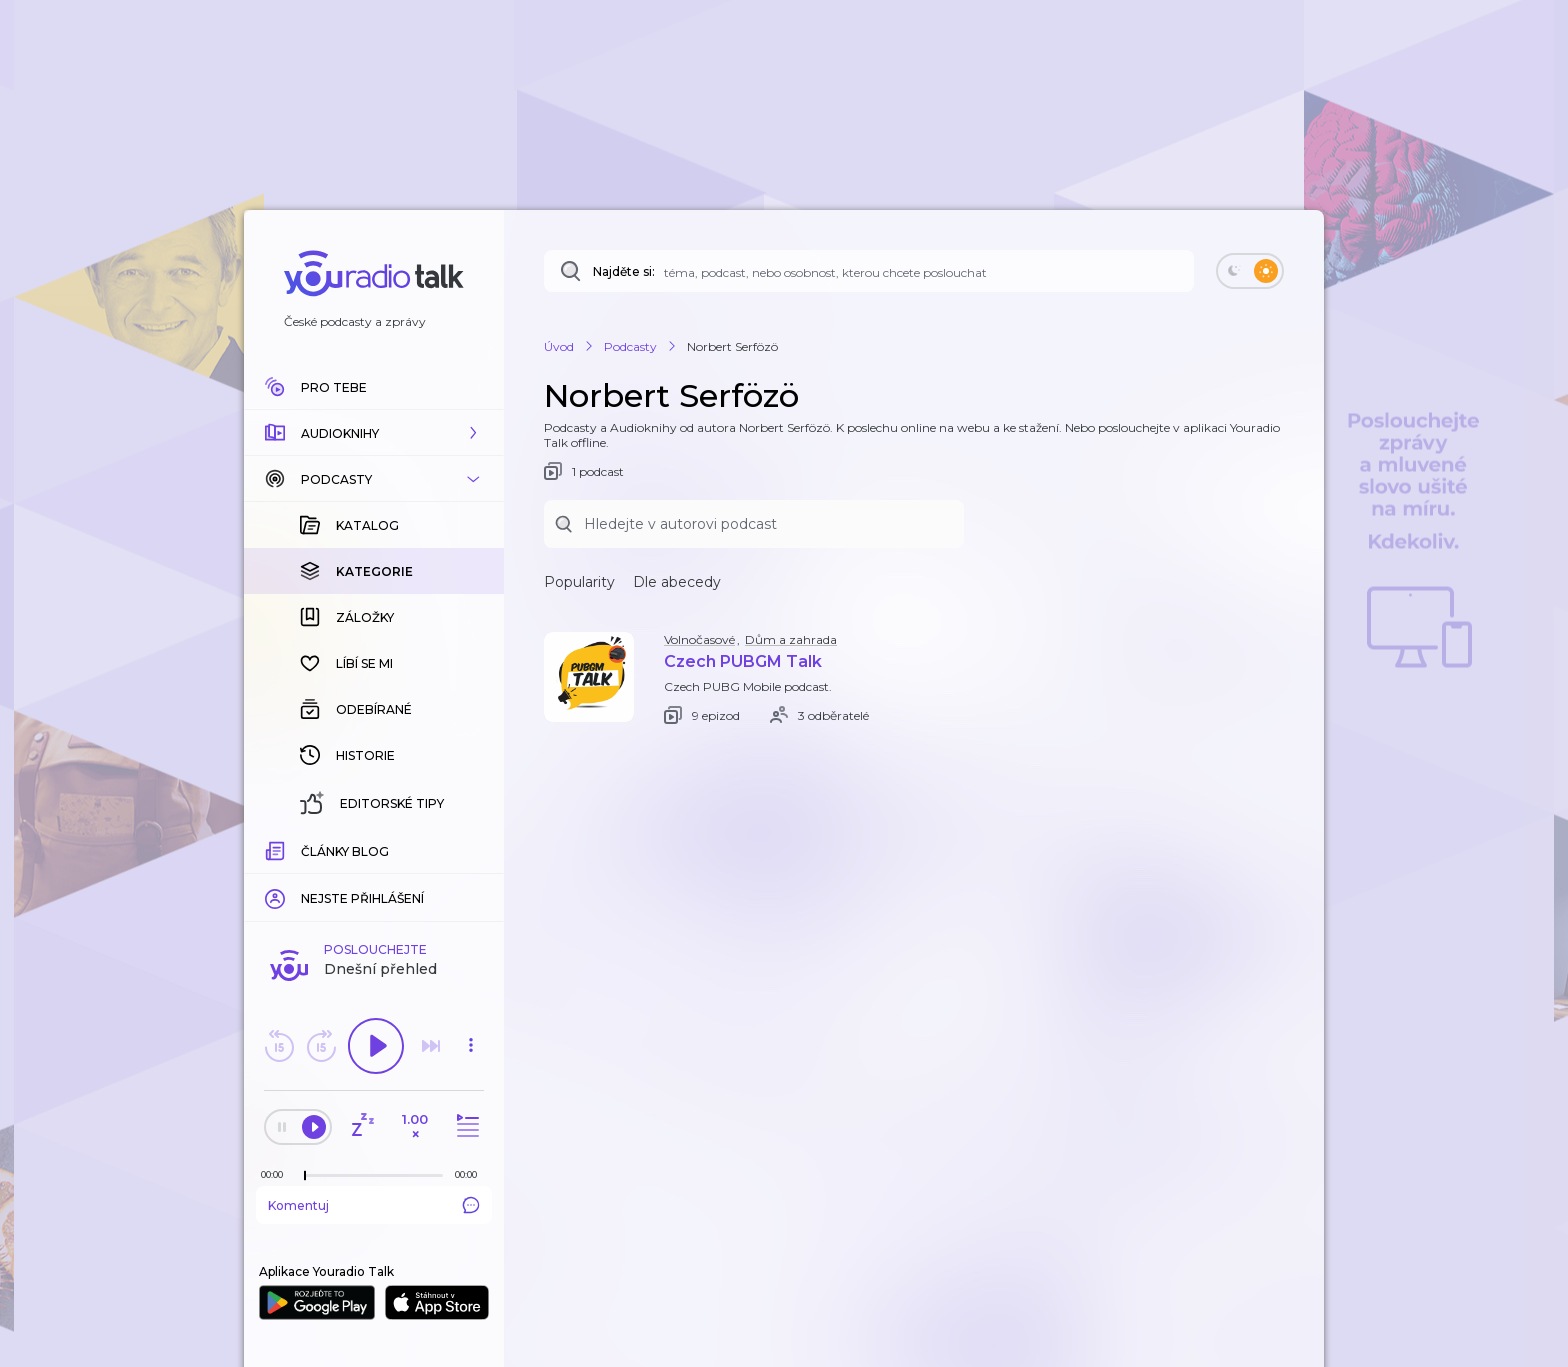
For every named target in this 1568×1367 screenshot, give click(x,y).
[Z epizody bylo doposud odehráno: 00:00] (277, 1174)
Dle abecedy (677, 582)
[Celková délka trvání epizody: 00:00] (471, 1174)
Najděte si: (624, 271)
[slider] (305, 1176)
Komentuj (374, 1205)
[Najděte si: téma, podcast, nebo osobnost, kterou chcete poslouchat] (869, 271)
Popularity (579, 582)
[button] (374, 433)
